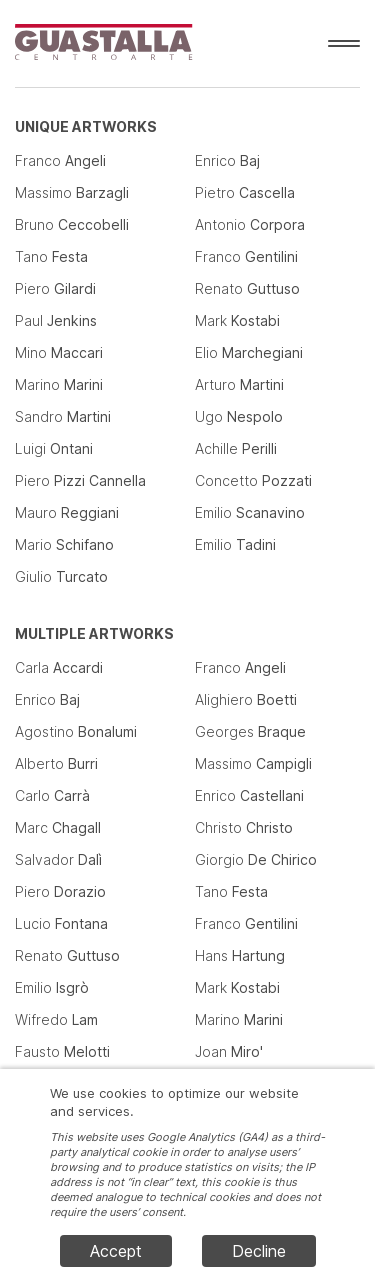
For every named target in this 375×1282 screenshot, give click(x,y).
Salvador (58, 859)
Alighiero (246, 699)
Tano (51, 256)
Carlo (52, 795)
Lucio (61, 923)
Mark (237, 320)
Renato (247, 288)
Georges (250, 731)
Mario (64, 544)
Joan (229, 1051)
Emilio (250, 512)
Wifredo (56, 1019)
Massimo (72, 192)
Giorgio (256, 859)
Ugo (239, 416)
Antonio (250, 224)
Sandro (63, 416)
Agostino (76, 731)
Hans (240, 955)
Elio (249, 352)
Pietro (245, 192)
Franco (60, 160)
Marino (59, 384)
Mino (59, 352)
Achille (236, 448)
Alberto (56, 763)
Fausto (62, 1051)
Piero (55, 288)
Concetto (253, 480)
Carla (59, 667)
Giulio (61, 576)
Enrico (227, 160)
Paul (56, 320)
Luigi (54, 448)
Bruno (72, 224)
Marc (58, 827)
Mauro (67, 512)
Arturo (239, 384)
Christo (244, 827)
